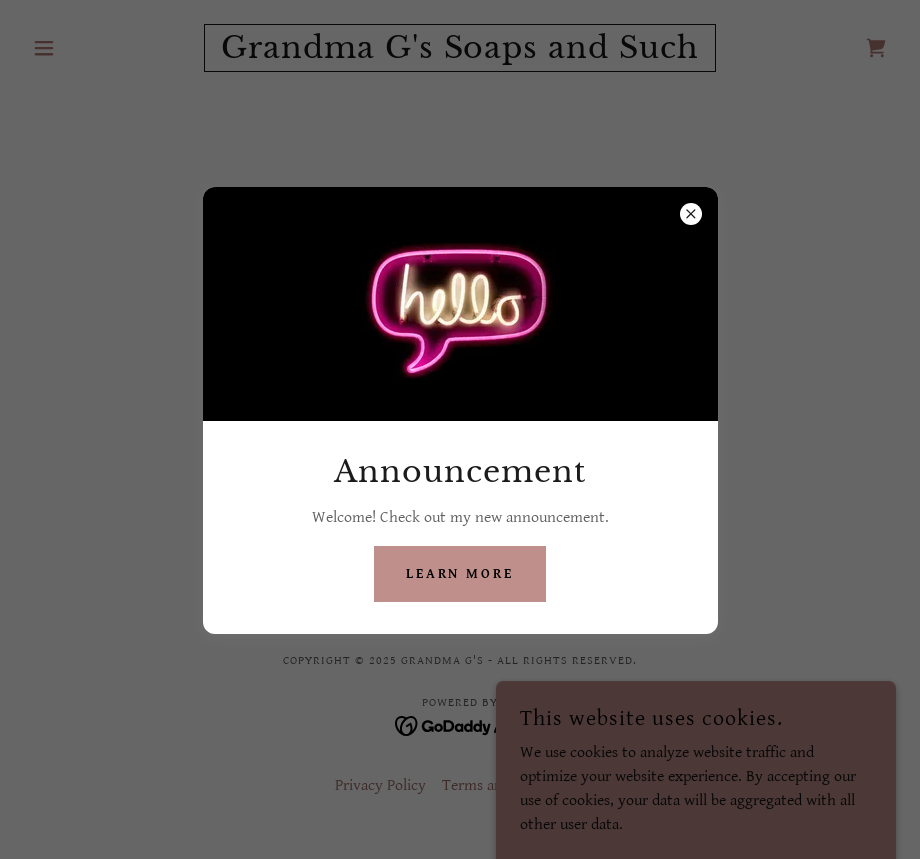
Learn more (460, 574)
